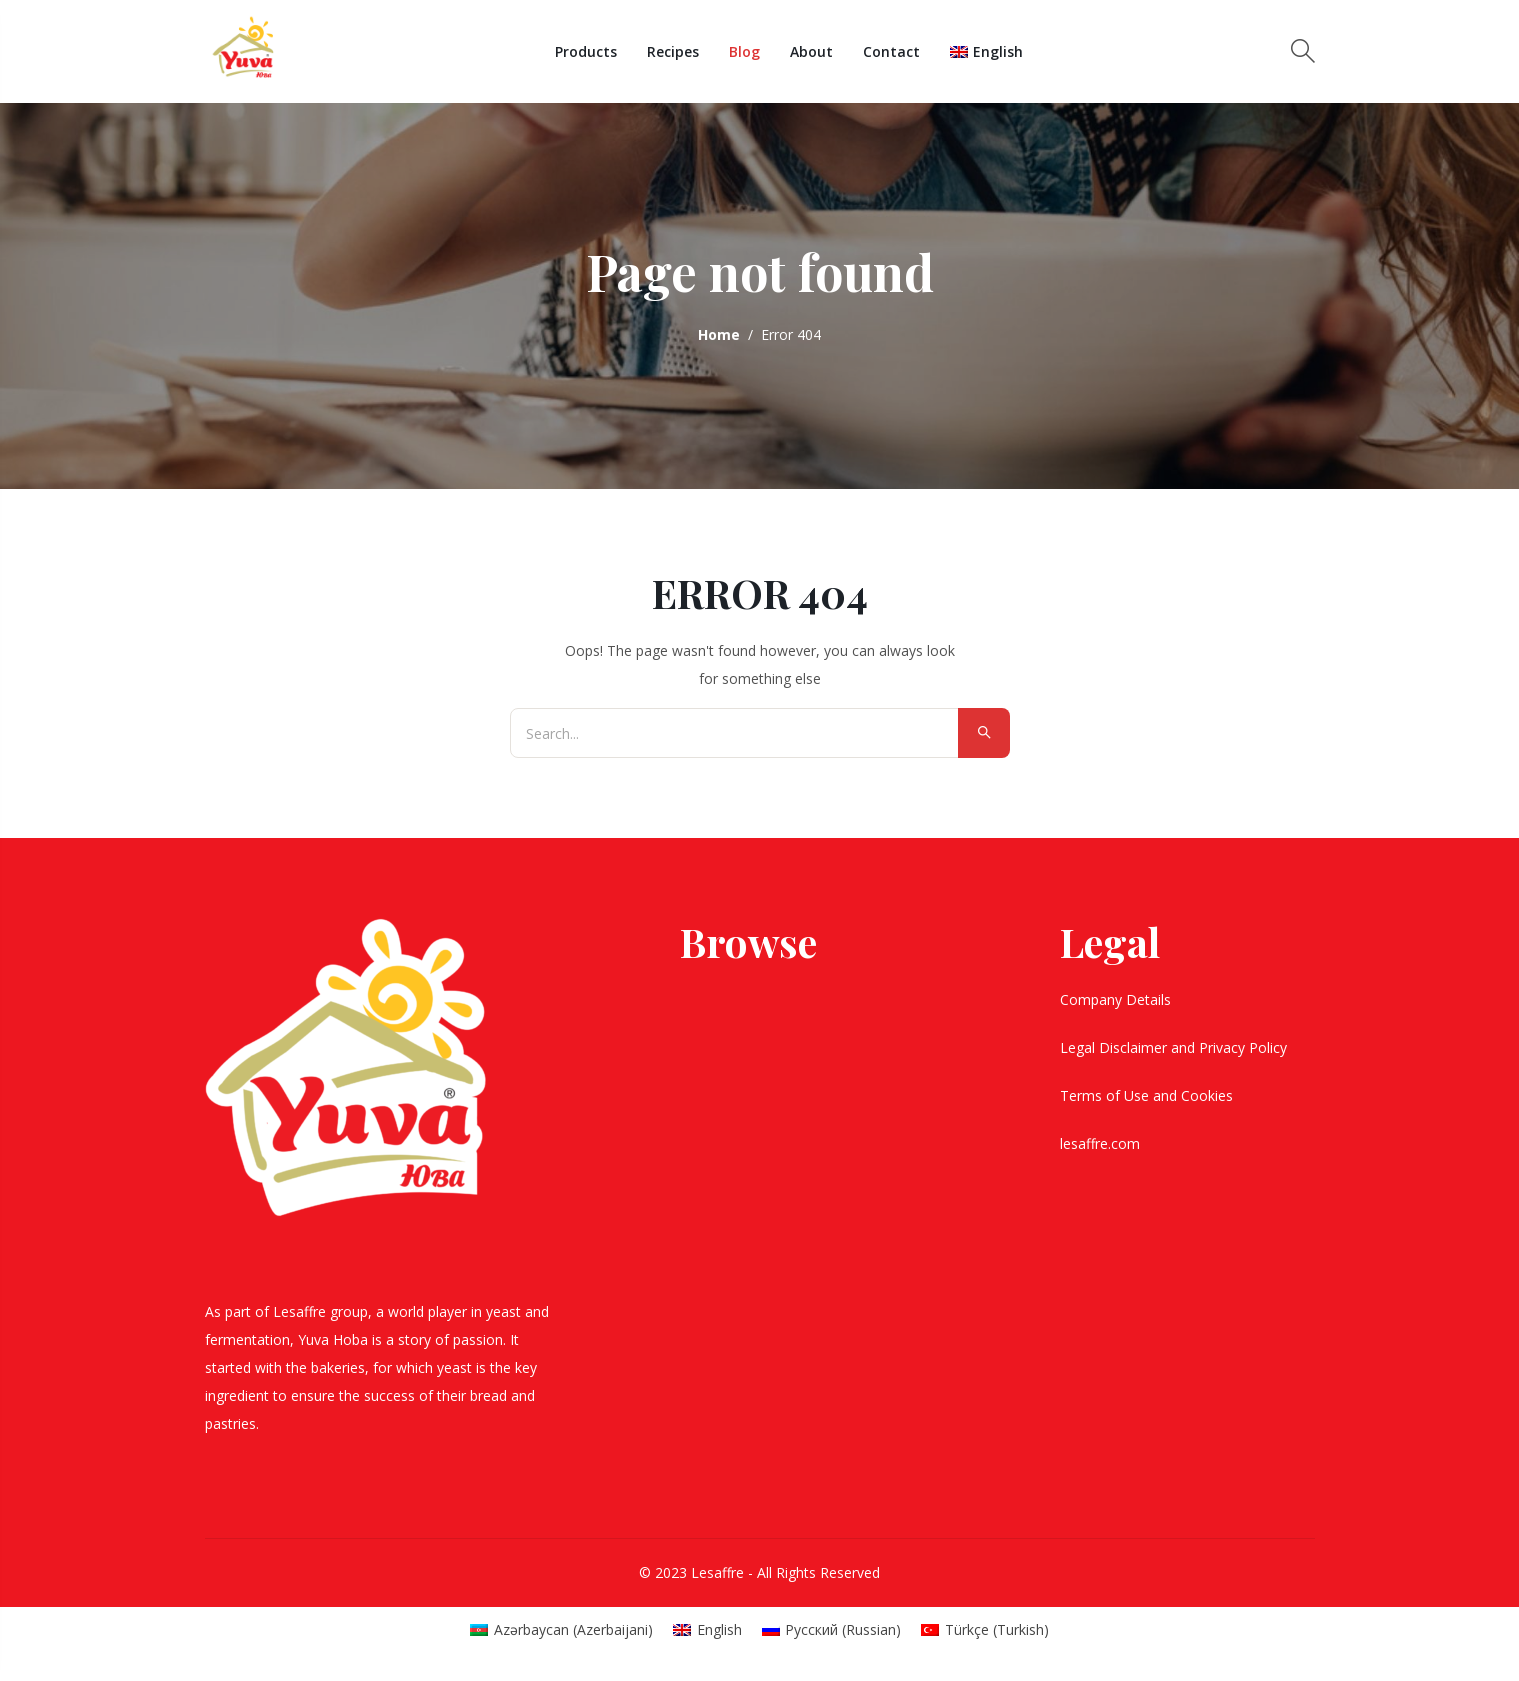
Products (586, 51)
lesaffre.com (1100, 1143)
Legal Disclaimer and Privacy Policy (1175, 1047)
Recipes (673, 51)
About (811, 51)
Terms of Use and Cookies (1148, 1095)
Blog (744, 51)
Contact (891, 51)
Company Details (1117, 999)
